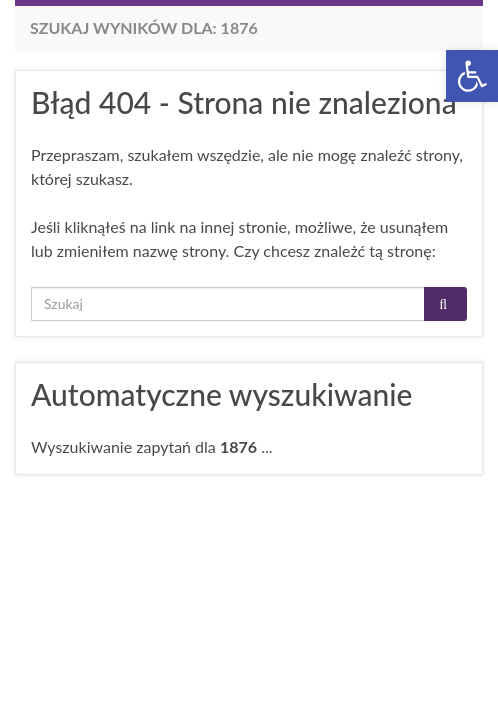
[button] (472, 76)
